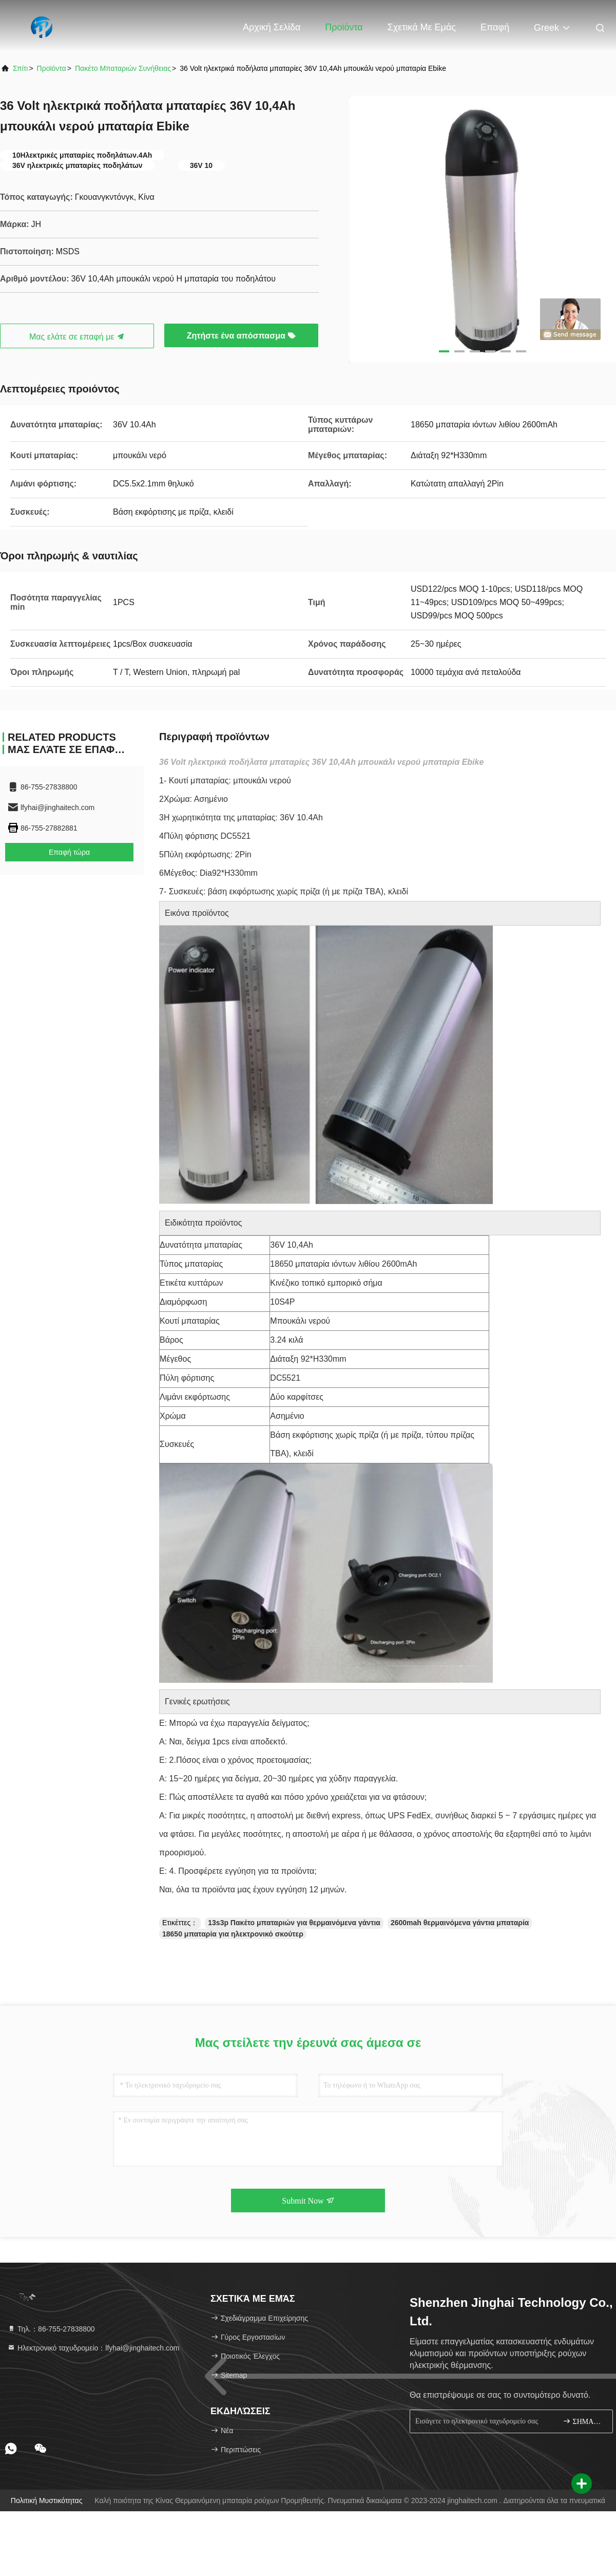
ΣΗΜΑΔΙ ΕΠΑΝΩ (583, 2421)
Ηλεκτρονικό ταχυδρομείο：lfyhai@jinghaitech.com (93, 2348)
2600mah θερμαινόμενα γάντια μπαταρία (460, 1923)
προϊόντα (51, 68)
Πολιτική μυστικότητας (47, 2500)
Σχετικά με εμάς (422, 27)
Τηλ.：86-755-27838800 (51, 2329)
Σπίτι (20, 68)
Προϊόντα (344, 27)
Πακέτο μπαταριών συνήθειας (123, 68)
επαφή (494, 27)
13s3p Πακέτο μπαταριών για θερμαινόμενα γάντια (294, 1923)
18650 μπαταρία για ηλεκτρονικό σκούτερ (232, 1934)
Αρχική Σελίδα (271, 27)
